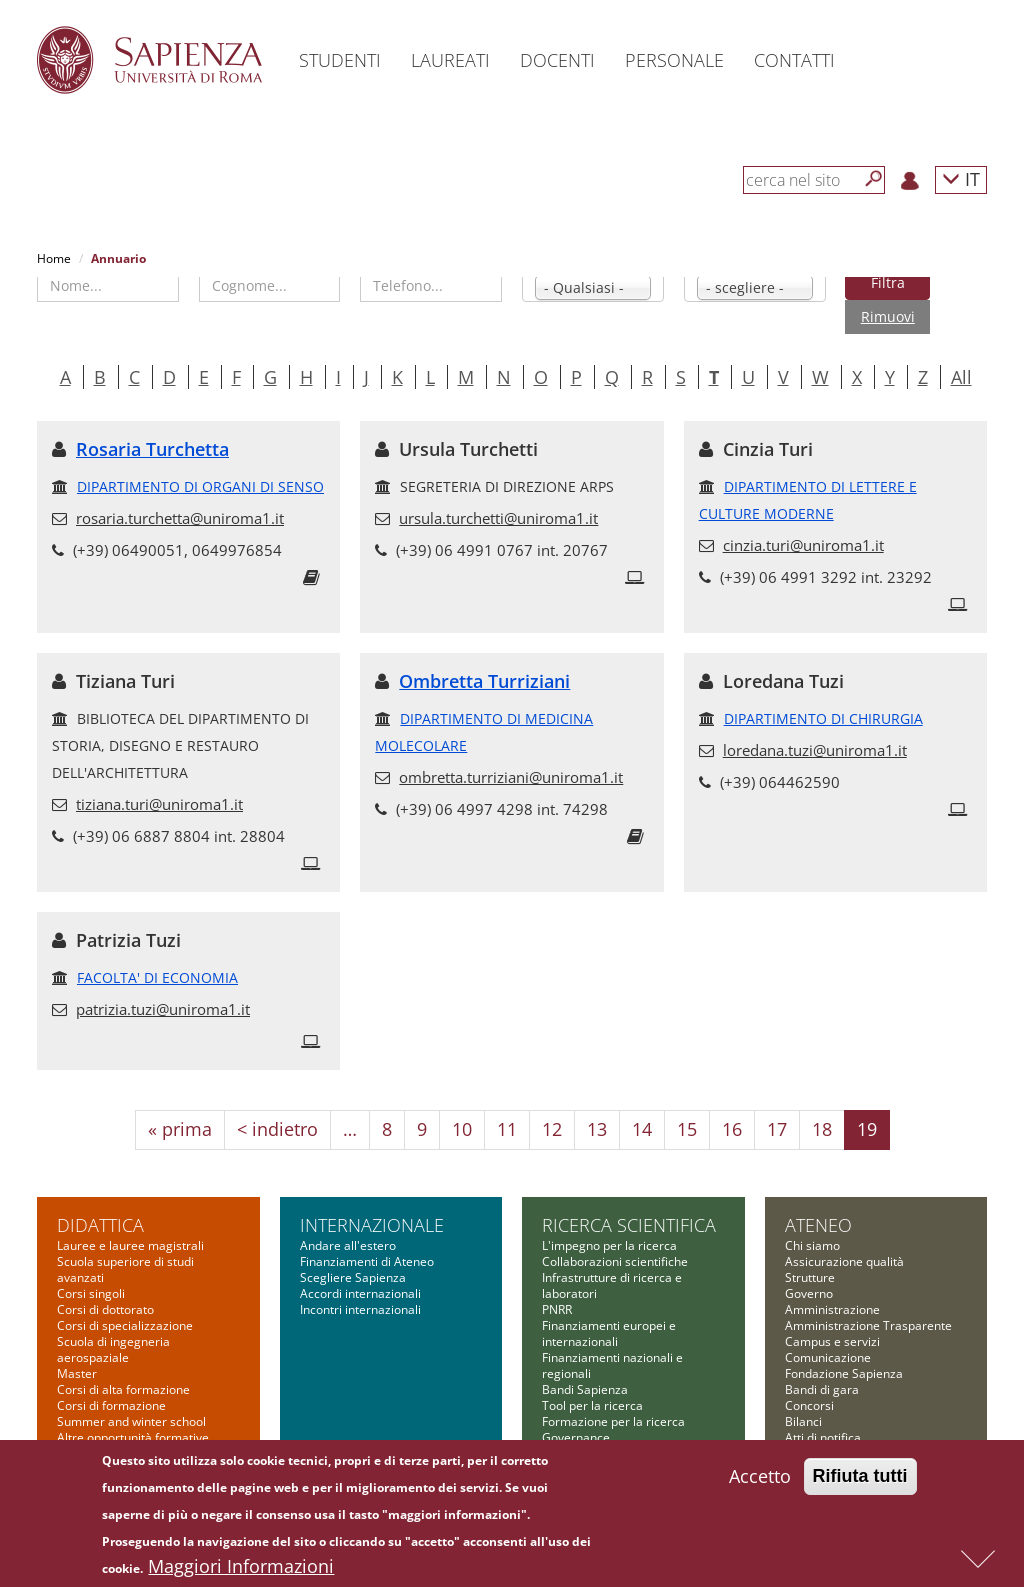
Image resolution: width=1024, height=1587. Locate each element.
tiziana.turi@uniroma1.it (159, 804)
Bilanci (803, 1421)
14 (642, 1129)
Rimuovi (888, 316)
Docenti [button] (557, 60)
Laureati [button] (450, 60)
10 (462, 1129)
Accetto (760, 1481)
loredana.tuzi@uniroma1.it (815, 750)
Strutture (810, 1277)
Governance (576, 1437)
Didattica (100, 1225)
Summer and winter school (131, 1421)
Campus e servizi (832, 1341)
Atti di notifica (823, 1437)
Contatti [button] (794, 60)
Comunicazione (828, 1357)
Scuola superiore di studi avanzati (125, 1269)
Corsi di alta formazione (123, 1389)
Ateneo (818, 1225)
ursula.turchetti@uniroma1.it (498, 518)
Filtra (888, 282)
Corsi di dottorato (105, 1309)
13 (597, 1129)
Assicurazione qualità (844, 1261)
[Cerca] (874, 179)
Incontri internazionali (360, 1309)
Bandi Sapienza (585, 1389)
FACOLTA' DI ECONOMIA (157, 977)
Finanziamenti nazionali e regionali (612, 1365)
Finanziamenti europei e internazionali (609, 1333)
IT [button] (961, 178)
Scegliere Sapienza (353, 1277)
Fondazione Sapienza (844, 1373)
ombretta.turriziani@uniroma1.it (511, 777)
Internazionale (372, 1225)
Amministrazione (832, 1309)
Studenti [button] (340, 60)
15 (687, 1129)
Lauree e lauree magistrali (130, 1245)
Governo (809, 1293)
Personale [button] (674, 60)
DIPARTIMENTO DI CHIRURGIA (823, 718)
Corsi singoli (91, 1293)
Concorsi (809, 1405)
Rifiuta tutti (860, 1481)
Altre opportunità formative (133, 1437)
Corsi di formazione (111, 1405)
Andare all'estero (348, 1245)
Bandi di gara (822, 1389)
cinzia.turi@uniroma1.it (803, 545)
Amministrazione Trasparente (868, 1325)
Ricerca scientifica (629, 1225)
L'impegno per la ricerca (609, 1245)
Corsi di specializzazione (125, 1325)
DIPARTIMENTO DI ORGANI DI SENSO (200, 486)
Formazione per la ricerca (613, 1421)
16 (732, 1129)
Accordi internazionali (360, 1293)
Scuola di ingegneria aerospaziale (113, 1349)
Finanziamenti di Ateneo (367, 1261)
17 (777, 1129)
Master (77, 1373)
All (961, 377)
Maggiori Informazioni (241, 1571)
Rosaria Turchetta (152, 449)
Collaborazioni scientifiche (615, 1261)
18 (822, 1129)
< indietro (277, 1129)
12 (552, 1129)
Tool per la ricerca (592, 1405)
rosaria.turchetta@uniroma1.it (180, 518)
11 (507, 1129)
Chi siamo (812, 1245)
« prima (180, 1129)
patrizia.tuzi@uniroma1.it (163, 1009)
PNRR (557, 1309)
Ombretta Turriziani (484, 681)
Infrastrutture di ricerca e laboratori (612, 1285)
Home (54, 258)
